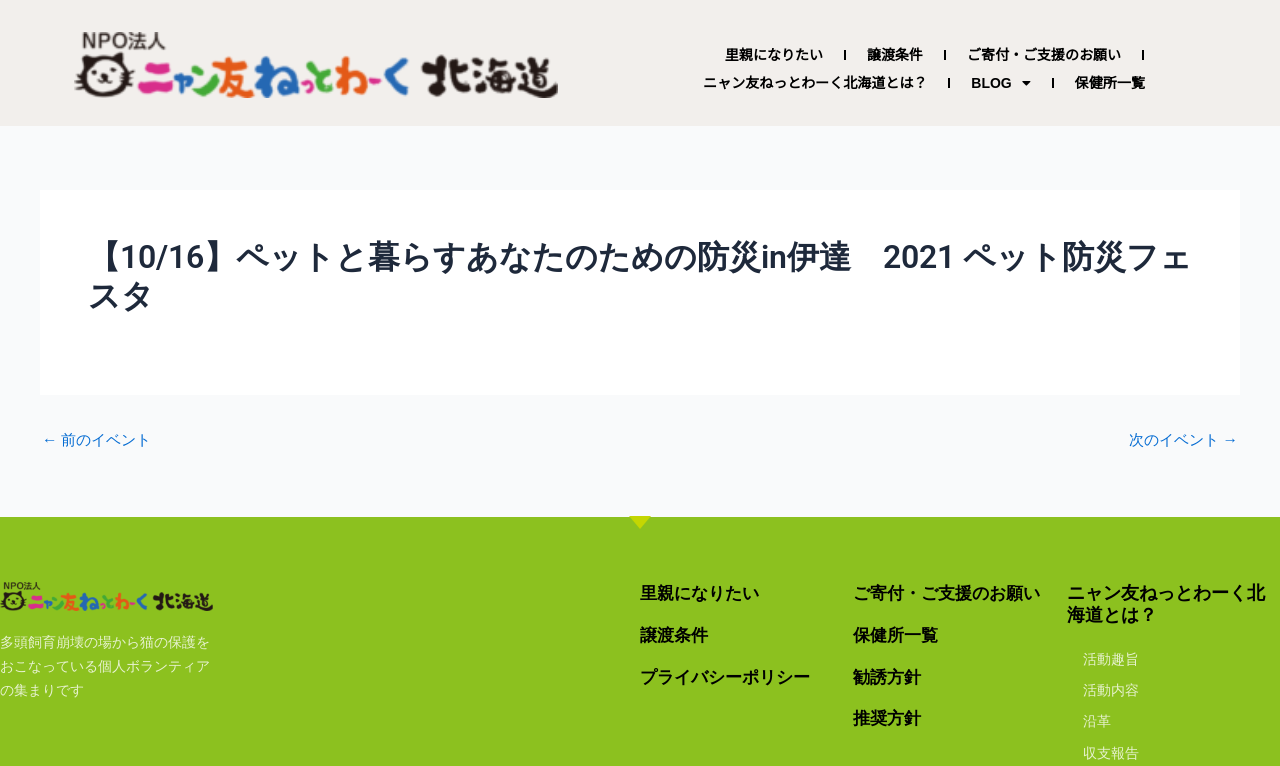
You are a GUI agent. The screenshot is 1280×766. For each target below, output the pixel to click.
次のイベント (1180, 440)
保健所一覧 (1110, 83)
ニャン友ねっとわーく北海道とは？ (815, 83)
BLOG (1000, 83)
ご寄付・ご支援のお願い (1044, 55)
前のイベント (100, 440)
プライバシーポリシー (730, 676)
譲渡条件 (895, 55)
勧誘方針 (889, 676)
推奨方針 (889, 717)
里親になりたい (774, 55)
